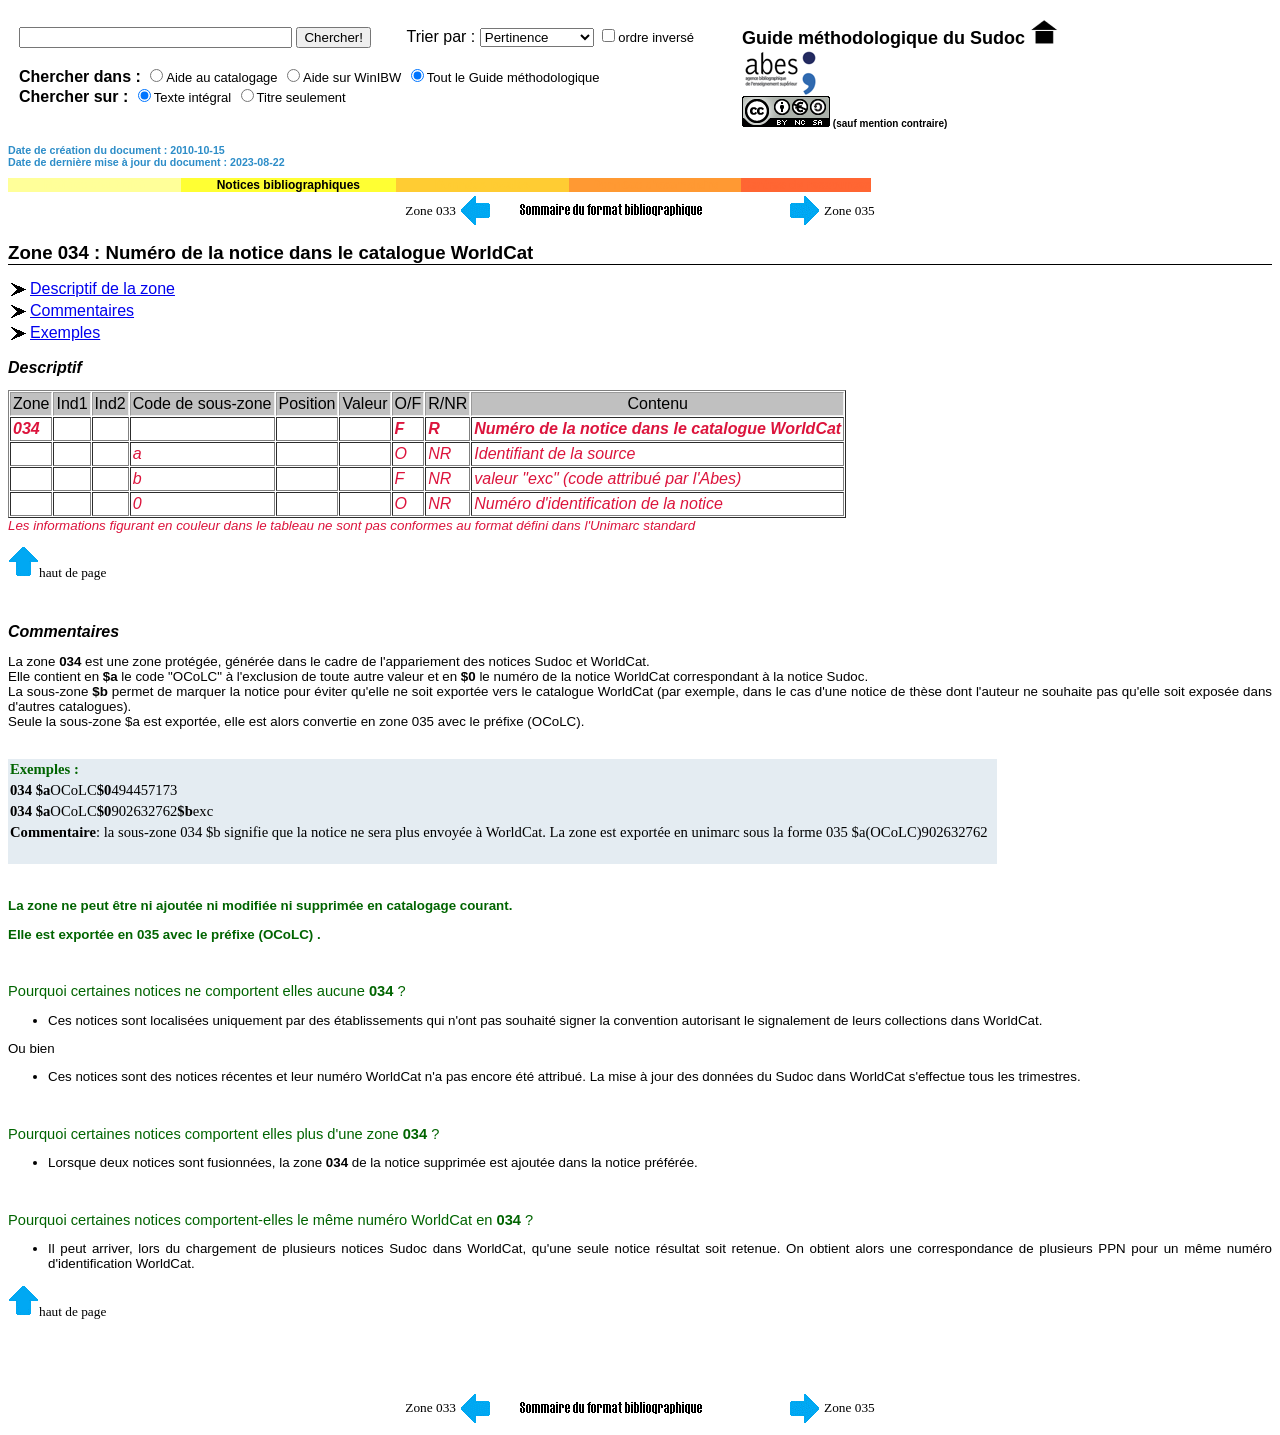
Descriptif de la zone (102, 288)
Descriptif (45, 367)
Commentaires (82, 310)
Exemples (65, 332)
